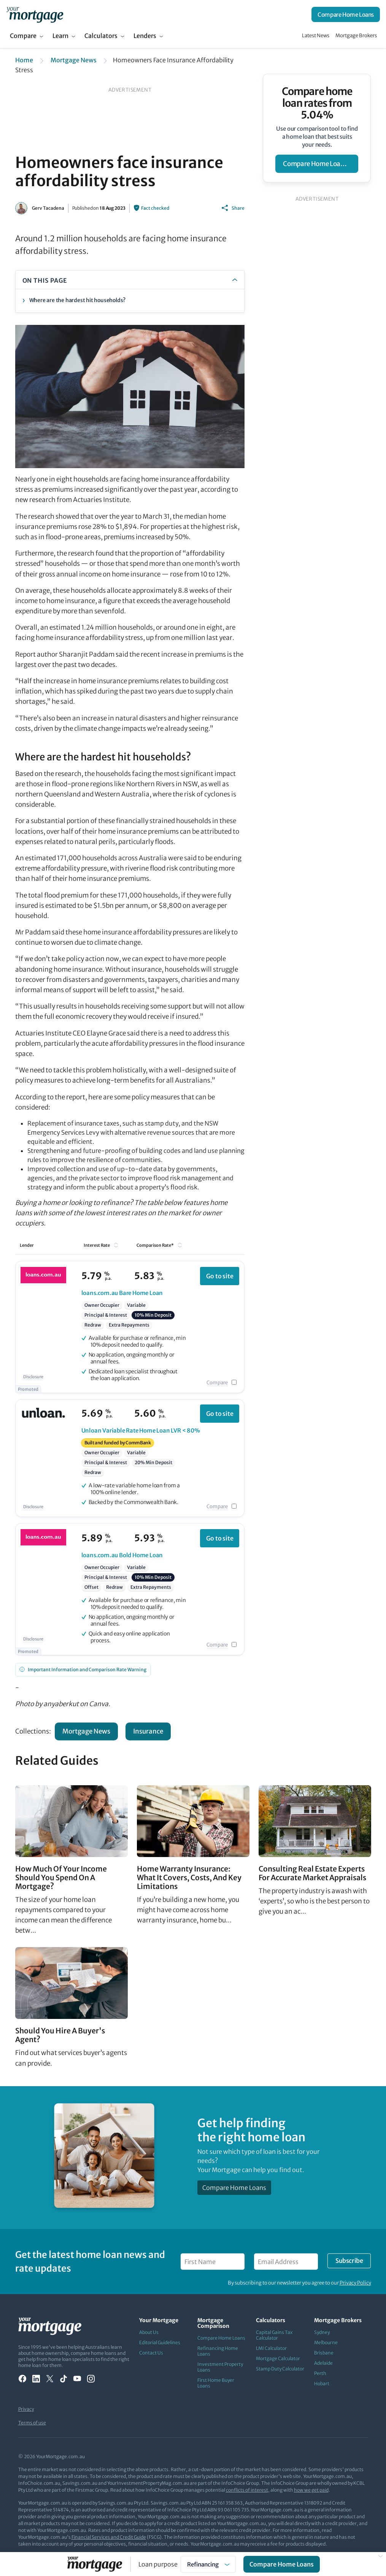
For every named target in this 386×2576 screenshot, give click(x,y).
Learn (60, 36)
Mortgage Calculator (278, 2358)
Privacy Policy (355, 2283)
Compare (23, 36)
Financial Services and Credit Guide (108, 2537)
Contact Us (151, 2353)
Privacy (26, 2409)
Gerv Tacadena (48, 208)
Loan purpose (158, 2564)
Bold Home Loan (122, 1555)
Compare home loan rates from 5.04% (317, 103)
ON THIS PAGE (45, 280)
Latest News (315, 35)
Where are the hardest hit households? (77, 300)
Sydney (322, 2332)
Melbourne (326, 2342)
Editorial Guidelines (159, 2342)
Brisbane (324, 2353)
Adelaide (323, 2363)
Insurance (148, 1731)
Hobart (321, 2383)
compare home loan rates (320, 164)
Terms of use (32, 2423)
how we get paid (311, 2490)
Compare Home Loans (346, 14)
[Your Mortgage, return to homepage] (35, 14)
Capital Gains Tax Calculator (274, 2335)
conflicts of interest (247, 2490)
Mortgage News (74, 60)
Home (24, 60)
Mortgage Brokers (356, 35)
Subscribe (349, 2260)
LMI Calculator (271, 2348)
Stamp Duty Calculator (280, 2369)
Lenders (144, 36)
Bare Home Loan (122, 1293)
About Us (149, 2332)
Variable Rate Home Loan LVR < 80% (140, 1430)
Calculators (101, 36)
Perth (320, 2373)
